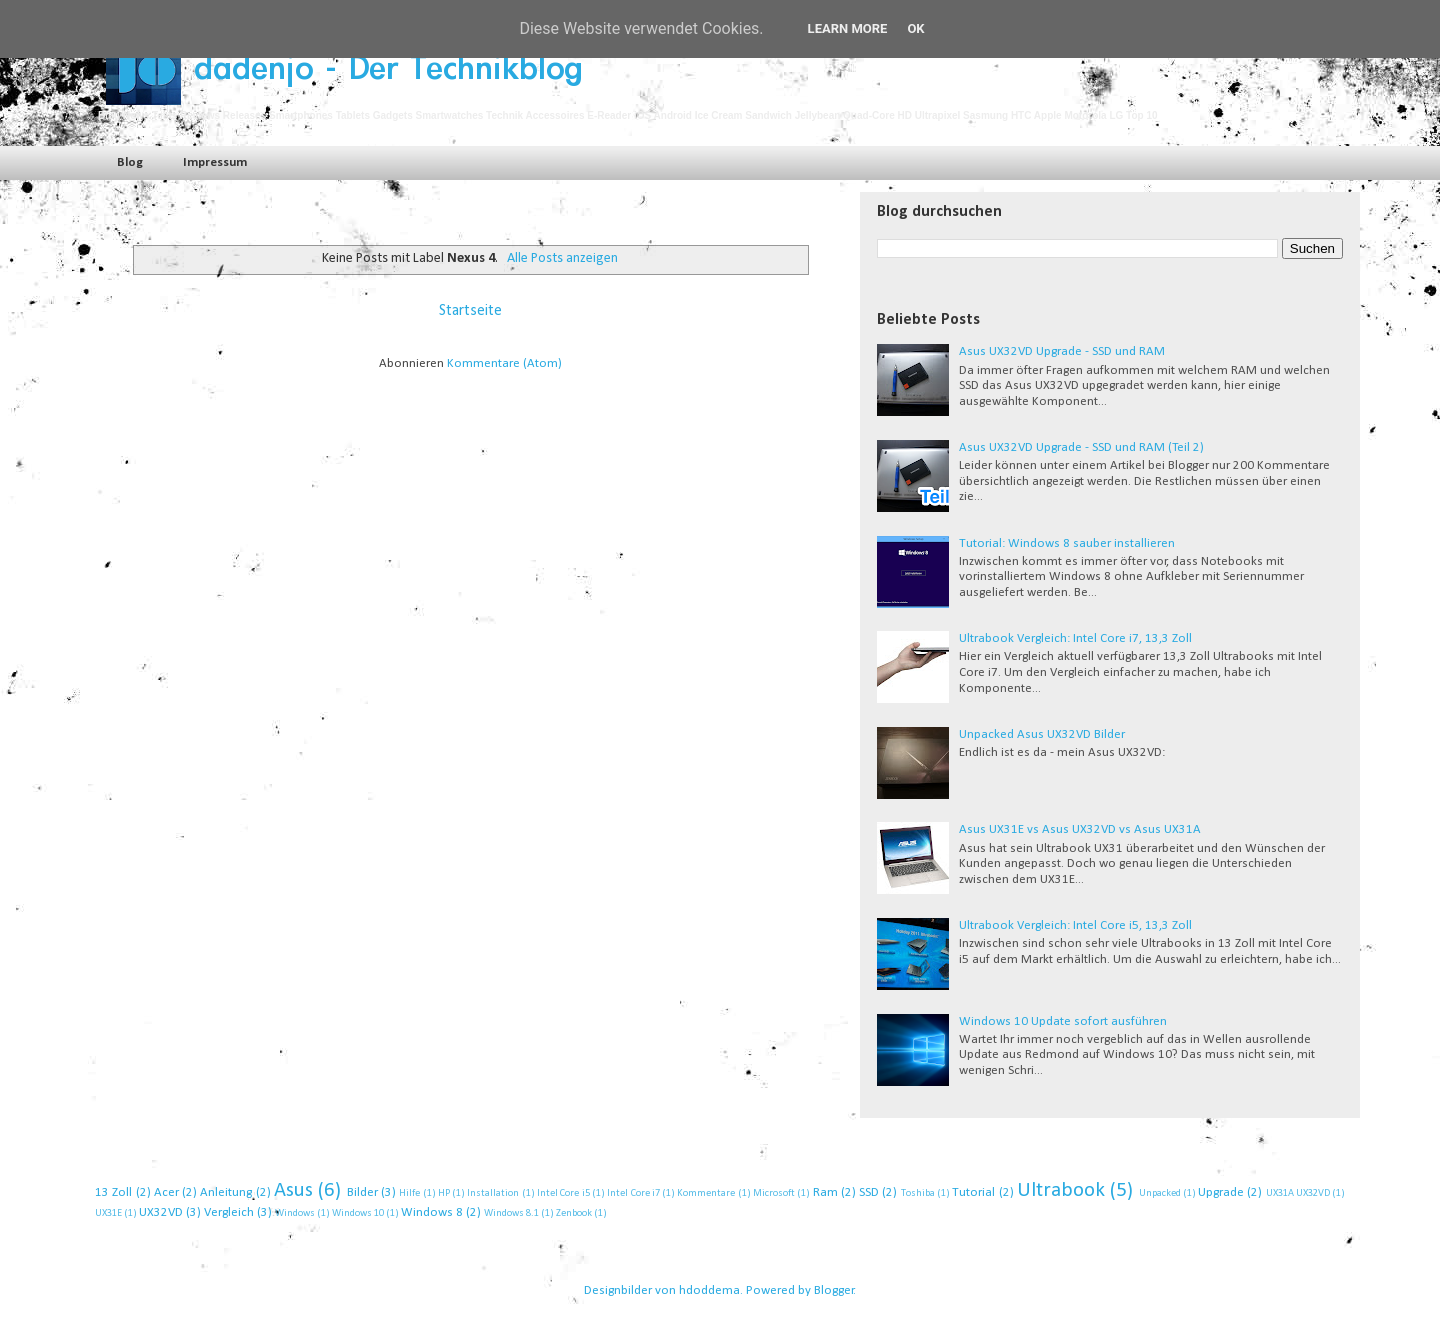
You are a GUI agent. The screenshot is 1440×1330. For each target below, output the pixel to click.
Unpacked (1160, 1193)
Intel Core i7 (633, 1193)
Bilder (362, 1192)
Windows (295, 1213)
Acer (166, 1192)
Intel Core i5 (563, 1193)
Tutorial (973, 1192)
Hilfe (409, 1193)
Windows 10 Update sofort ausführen (1063, 1021)
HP (444, 1193)
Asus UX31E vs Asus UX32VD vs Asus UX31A (1080, 829)
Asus (293, 1190)
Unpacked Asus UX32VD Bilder (1042, 734)
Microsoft (774, 1193)
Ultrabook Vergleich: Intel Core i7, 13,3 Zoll (1075, 638)
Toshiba (918, 1193)
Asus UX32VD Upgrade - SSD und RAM (1062, 351)
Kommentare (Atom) (504, 363)
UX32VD (161, 1212)
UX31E (108, 1213)
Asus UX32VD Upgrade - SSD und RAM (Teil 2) (1081, 447)
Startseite (470, 311)
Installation (493, 1193)
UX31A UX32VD (1298, 1193)
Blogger (834, 1290)
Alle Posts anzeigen (562, 258)
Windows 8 (432, 1212)
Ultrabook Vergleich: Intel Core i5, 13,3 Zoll (1075, 925)
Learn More (848, 28)
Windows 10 (358, 1213)
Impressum (215, 162)
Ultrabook (1061, 1190)
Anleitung (226, 1192)
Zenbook (574, 1213)
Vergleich (229, 1212)
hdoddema (709, 1290)
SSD (869, 1192)
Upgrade (1221, 1192)
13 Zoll (113, 1192)
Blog (130, 162)
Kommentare (706, 1193)
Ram (825, 1192)
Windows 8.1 (511, 1213)
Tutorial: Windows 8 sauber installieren (1067, 543)
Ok (915, 28)
